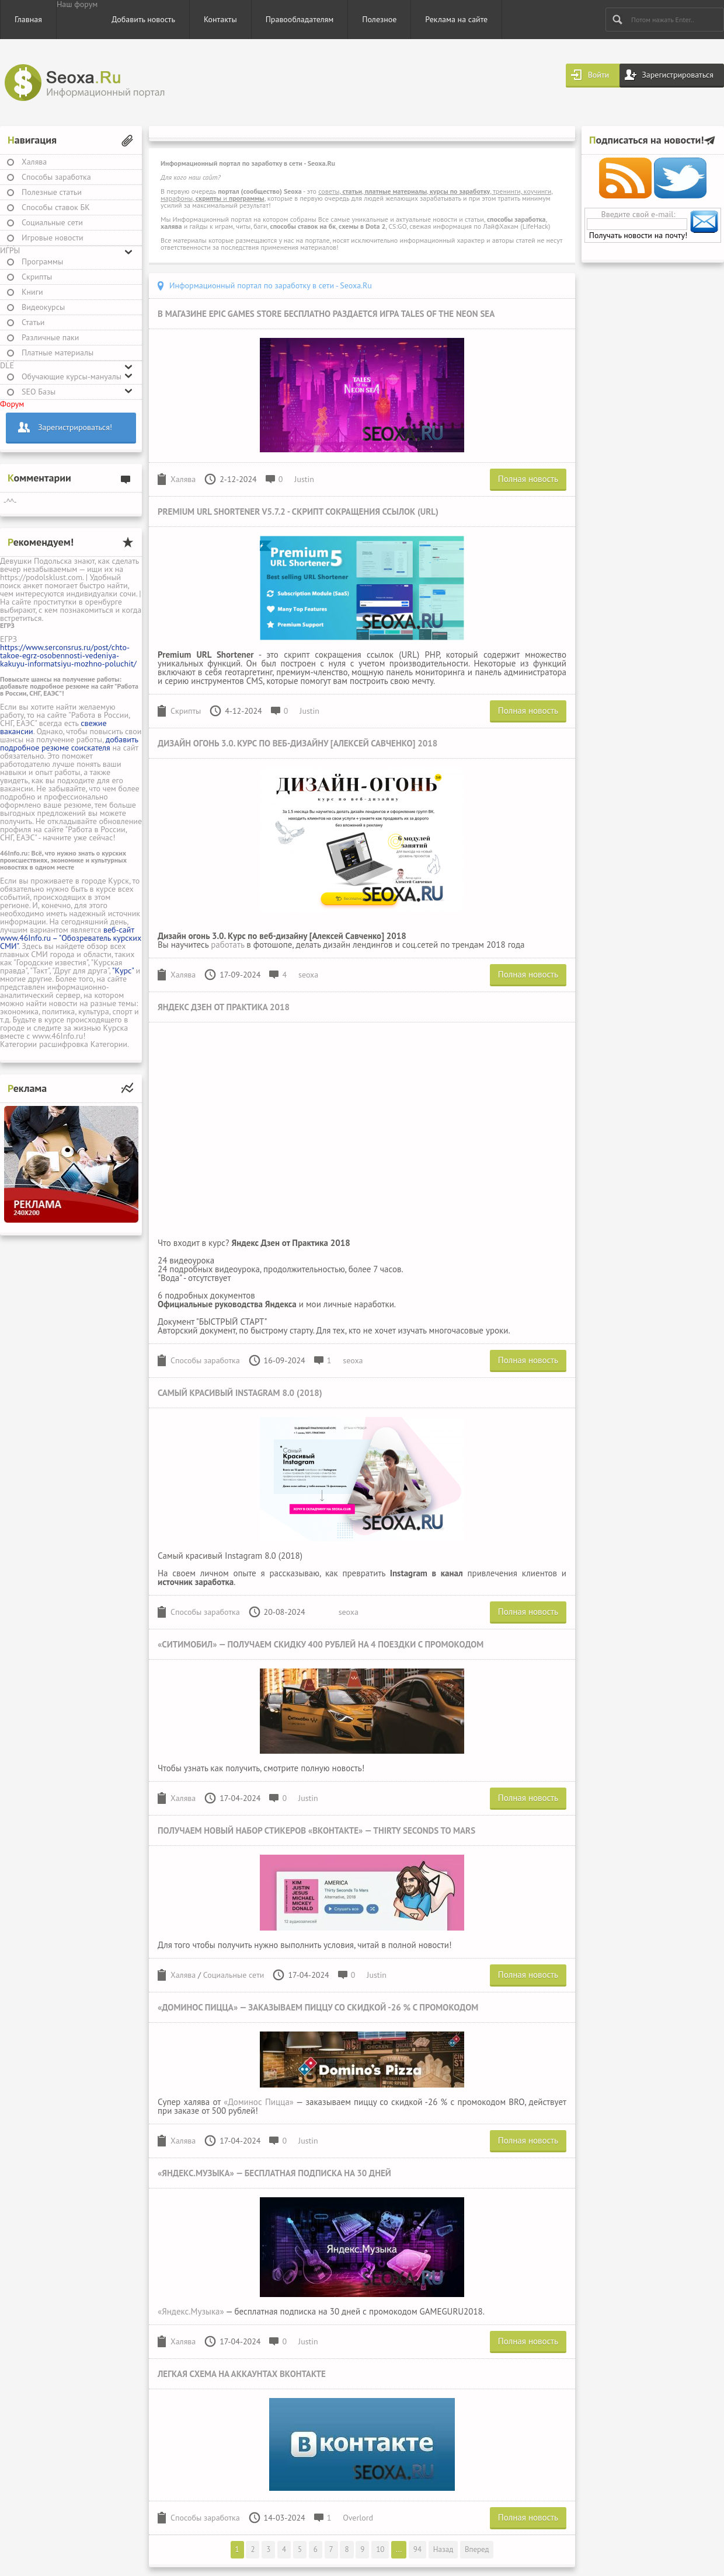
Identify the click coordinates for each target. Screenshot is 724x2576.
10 (380, 2549)
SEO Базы (38, 391)
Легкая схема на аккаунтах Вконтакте (242, 2373)
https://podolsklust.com (41, 577)
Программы (42, 261)
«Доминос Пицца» (259, 2101)
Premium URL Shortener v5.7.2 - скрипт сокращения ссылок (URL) (298, 511)
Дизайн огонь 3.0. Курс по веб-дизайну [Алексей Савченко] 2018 (297, 743)
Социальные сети (52, 222)
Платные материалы (57, 352)
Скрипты (37, 276)
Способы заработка (56, 177)
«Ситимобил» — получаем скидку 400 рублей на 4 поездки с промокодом (320, 1644)
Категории (18, 1044)
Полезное (379, 19)
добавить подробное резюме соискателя (69, 743)
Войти (599, 74)
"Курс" (123, 970)
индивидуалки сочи (100, 593)
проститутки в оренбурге (77, 601)
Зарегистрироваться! (75, 427)
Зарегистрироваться (677, 74)
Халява (34, 161)
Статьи (33, 322)
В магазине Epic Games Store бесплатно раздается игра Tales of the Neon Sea (326, 313)
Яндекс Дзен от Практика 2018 (224, 1007)
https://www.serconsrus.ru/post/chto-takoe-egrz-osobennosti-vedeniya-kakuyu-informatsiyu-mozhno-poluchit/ (68, 655)
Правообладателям (300, 19)
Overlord (358, 2517)
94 (417, 2549)
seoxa (308, 974)
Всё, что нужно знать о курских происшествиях (63, 856)
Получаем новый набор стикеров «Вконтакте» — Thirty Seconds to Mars (316, 1830)
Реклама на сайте (456, 19)
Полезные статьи (52, 192)
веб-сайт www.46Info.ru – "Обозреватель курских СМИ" (70, 937)
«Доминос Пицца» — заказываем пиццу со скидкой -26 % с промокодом (318, 2007)
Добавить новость (143, 19)
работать (227, 944)
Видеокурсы (43, 307)
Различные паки (50, 337)
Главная (28, 19)
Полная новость (528, 478)
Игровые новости (52, 237)
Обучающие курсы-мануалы (71, 376)
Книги (32, 292)
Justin (304, 479)
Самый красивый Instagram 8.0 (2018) (240, 1392)
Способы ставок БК (56, 207)
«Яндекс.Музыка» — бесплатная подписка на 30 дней (274, 2173)
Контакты (220, 19)
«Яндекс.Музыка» (191, 2311)
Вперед (477, 2549)
